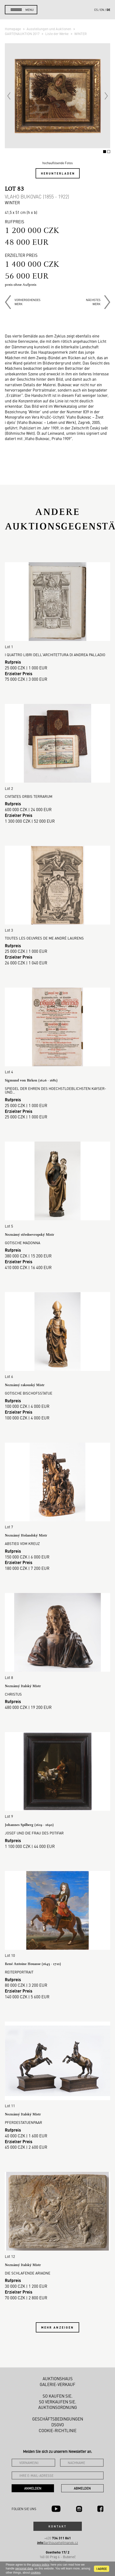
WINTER (80, 33)
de (108, 9)
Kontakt (57, 2526)
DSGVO (57, 2425)
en (102, 10)
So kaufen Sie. (58, 2396)
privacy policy (40, 2564)
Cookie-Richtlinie (58, 2430)
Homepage (13, 28)
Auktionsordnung (57, 2407)
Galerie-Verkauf (57, 2384)
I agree (101, 2569)
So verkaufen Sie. (57, 2402)
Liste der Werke (57, 33)
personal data (24, 2568)
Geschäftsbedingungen (57, 2419)
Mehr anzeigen (57, 2327)
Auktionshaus (58, 2378)
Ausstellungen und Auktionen (49, 28)
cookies (36, 2572)
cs (96, 10)
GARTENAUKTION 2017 (22, 33)
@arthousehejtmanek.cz (57, 2542)
